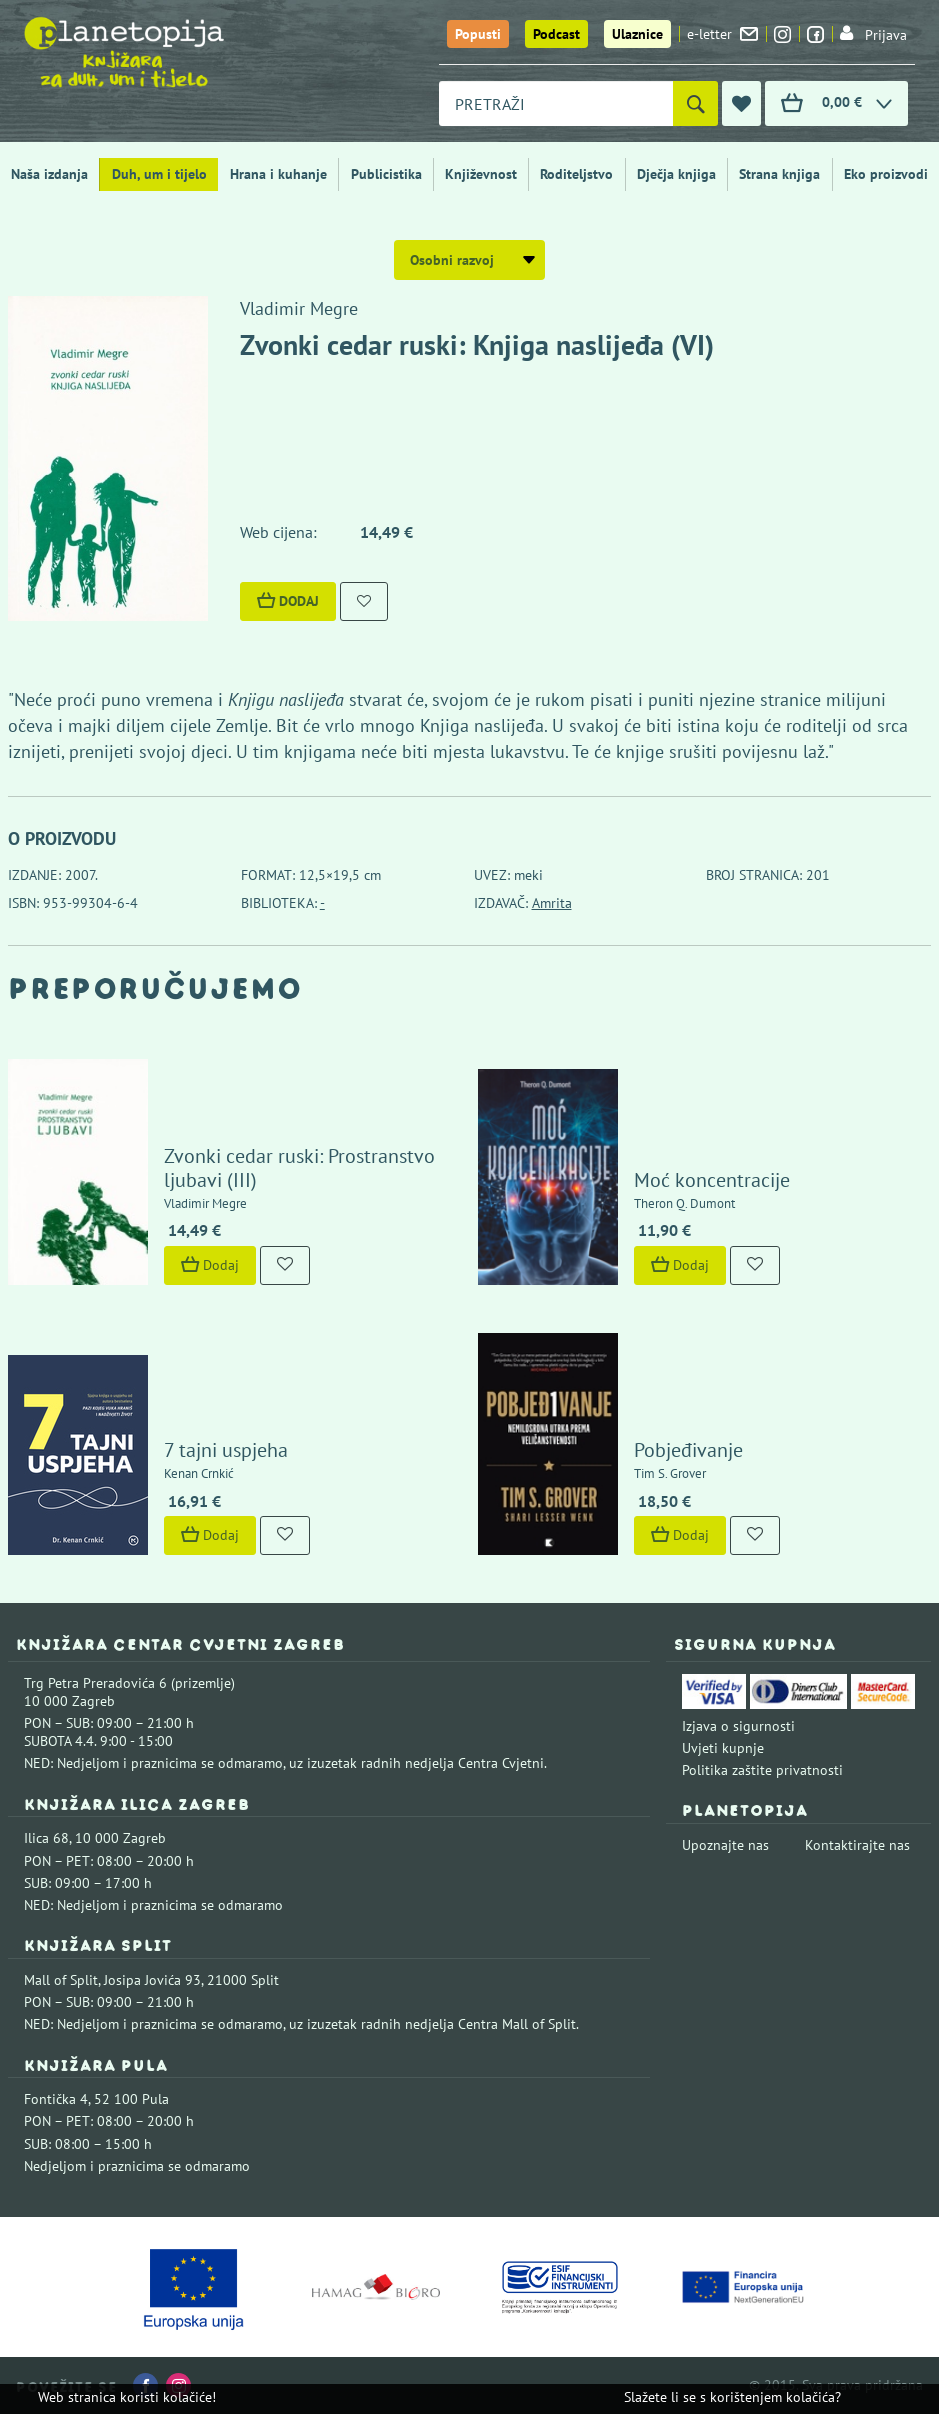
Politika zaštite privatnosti (762, 1770)
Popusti (478, 34)
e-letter (722, 34)
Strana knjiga (779, 174)
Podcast (556, 34)
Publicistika (386, 174)
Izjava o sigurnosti (738, 1726)
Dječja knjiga (676, 174)
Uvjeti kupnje (723, 1748)
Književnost (481, 174)
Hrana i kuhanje (278, 174)
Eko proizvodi (886, 174)
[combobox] (556, 103)
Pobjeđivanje (688, 1450)
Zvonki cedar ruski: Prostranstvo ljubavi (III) (299, 1168)
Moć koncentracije (712, 1180)
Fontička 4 (56, 2099)
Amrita (552, 903)
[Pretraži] (695, 103)
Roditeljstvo (576, 174)
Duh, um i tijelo (159, 174)
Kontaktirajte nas (857, 1845)
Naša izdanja (49, 174)
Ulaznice (637, 34)
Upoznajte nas (725, 1845)
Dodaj (288, 601)
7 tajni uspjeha (226, 1450)
